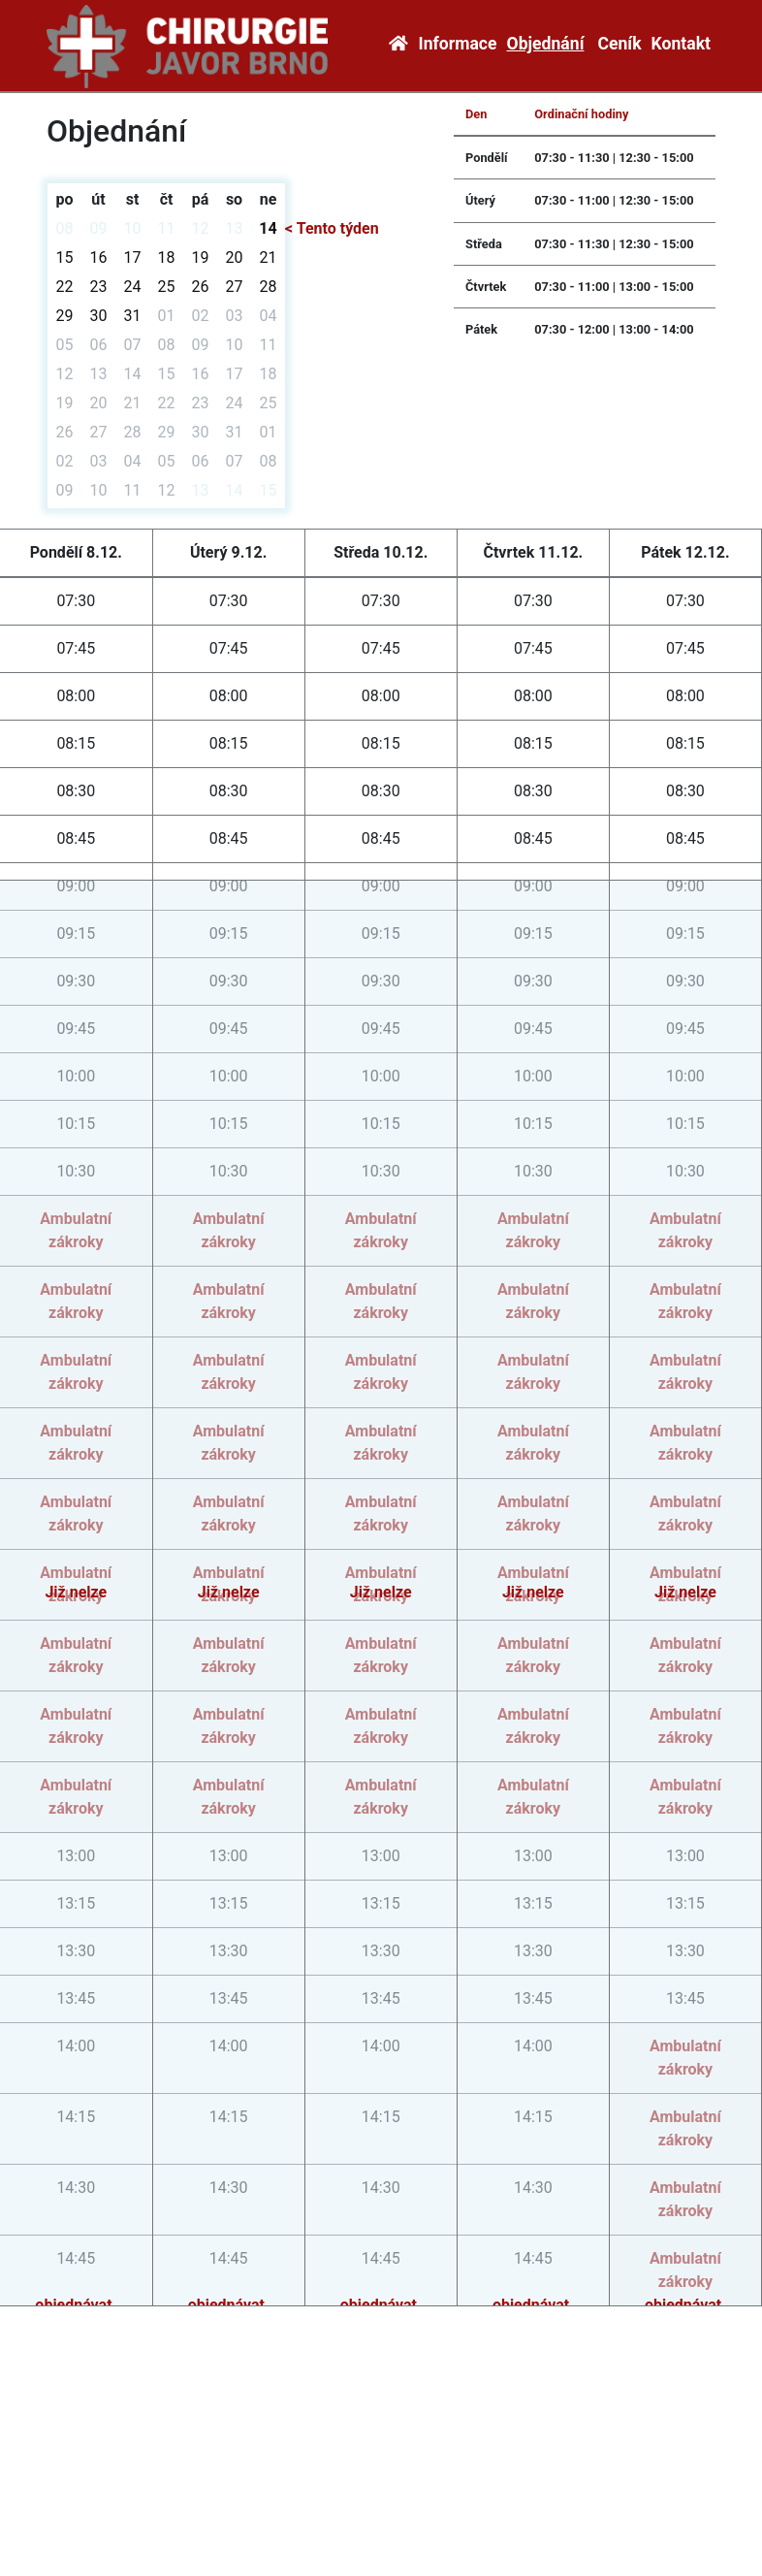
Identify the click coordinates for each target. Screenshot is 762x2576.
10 (133, 228)
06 (99, 345)
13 (234, 228)
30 (99, 315)
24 (133, 286)
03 (234, 315)
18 (166, 257)
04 (268, 315)
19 (200, 257)
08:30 (75, 791)
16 (99, 257)
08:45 (75, 838)
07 (133, 345)
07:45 (75, 648)
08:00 (75, 696)
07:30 (75, 601)
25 (166, 286)
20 (234, 257)
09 (99, 228)
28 (268, 286)
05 (65, 345)
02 (200, 315)
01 (166, 315)
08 (65, 228)
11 (166, 228)
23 (99, 286)
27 (234, 286)
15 (65, 257)
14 (267, 228)
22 (65, 286)
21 (268, 257)
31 (133, 315)
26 (200, 286)
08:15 (75, 743)
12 (200, 228)
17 (133, 257)
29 (65, 315)
